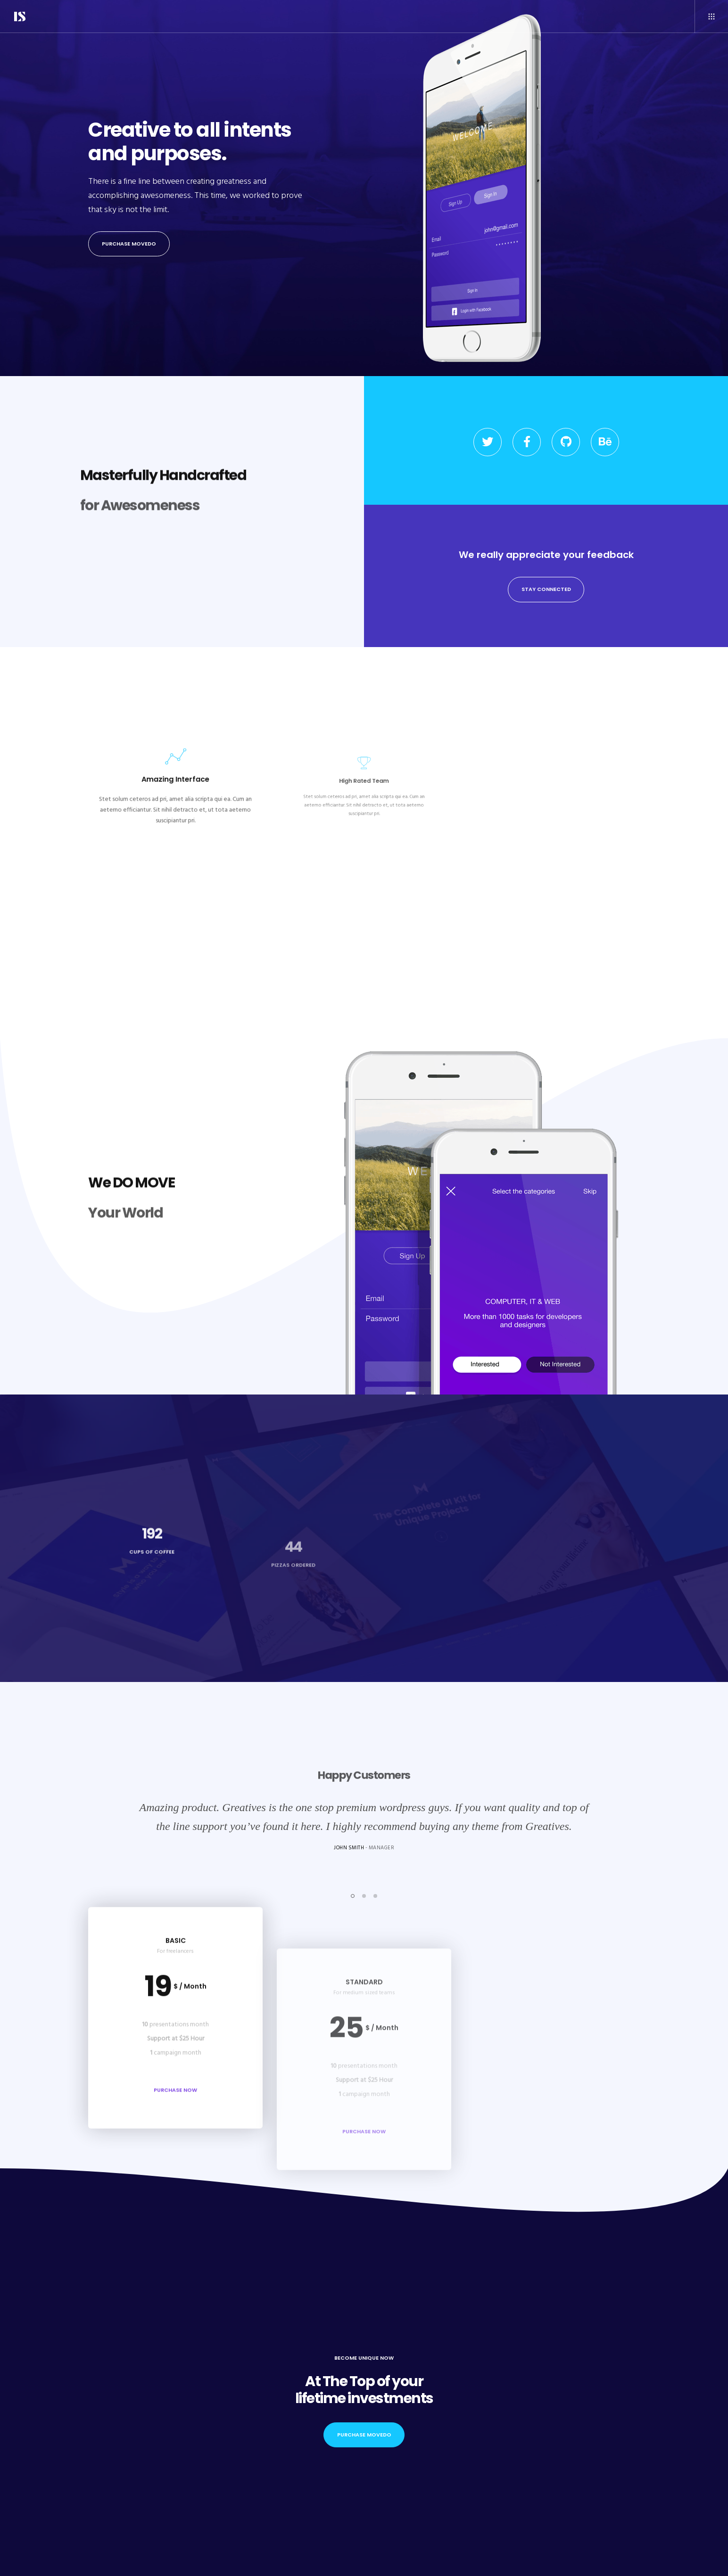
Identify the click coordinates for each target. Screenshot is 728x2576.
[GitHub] (566, 442)
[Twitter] (487, 442)
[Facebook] (527, 442)
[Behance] (605, 442)
